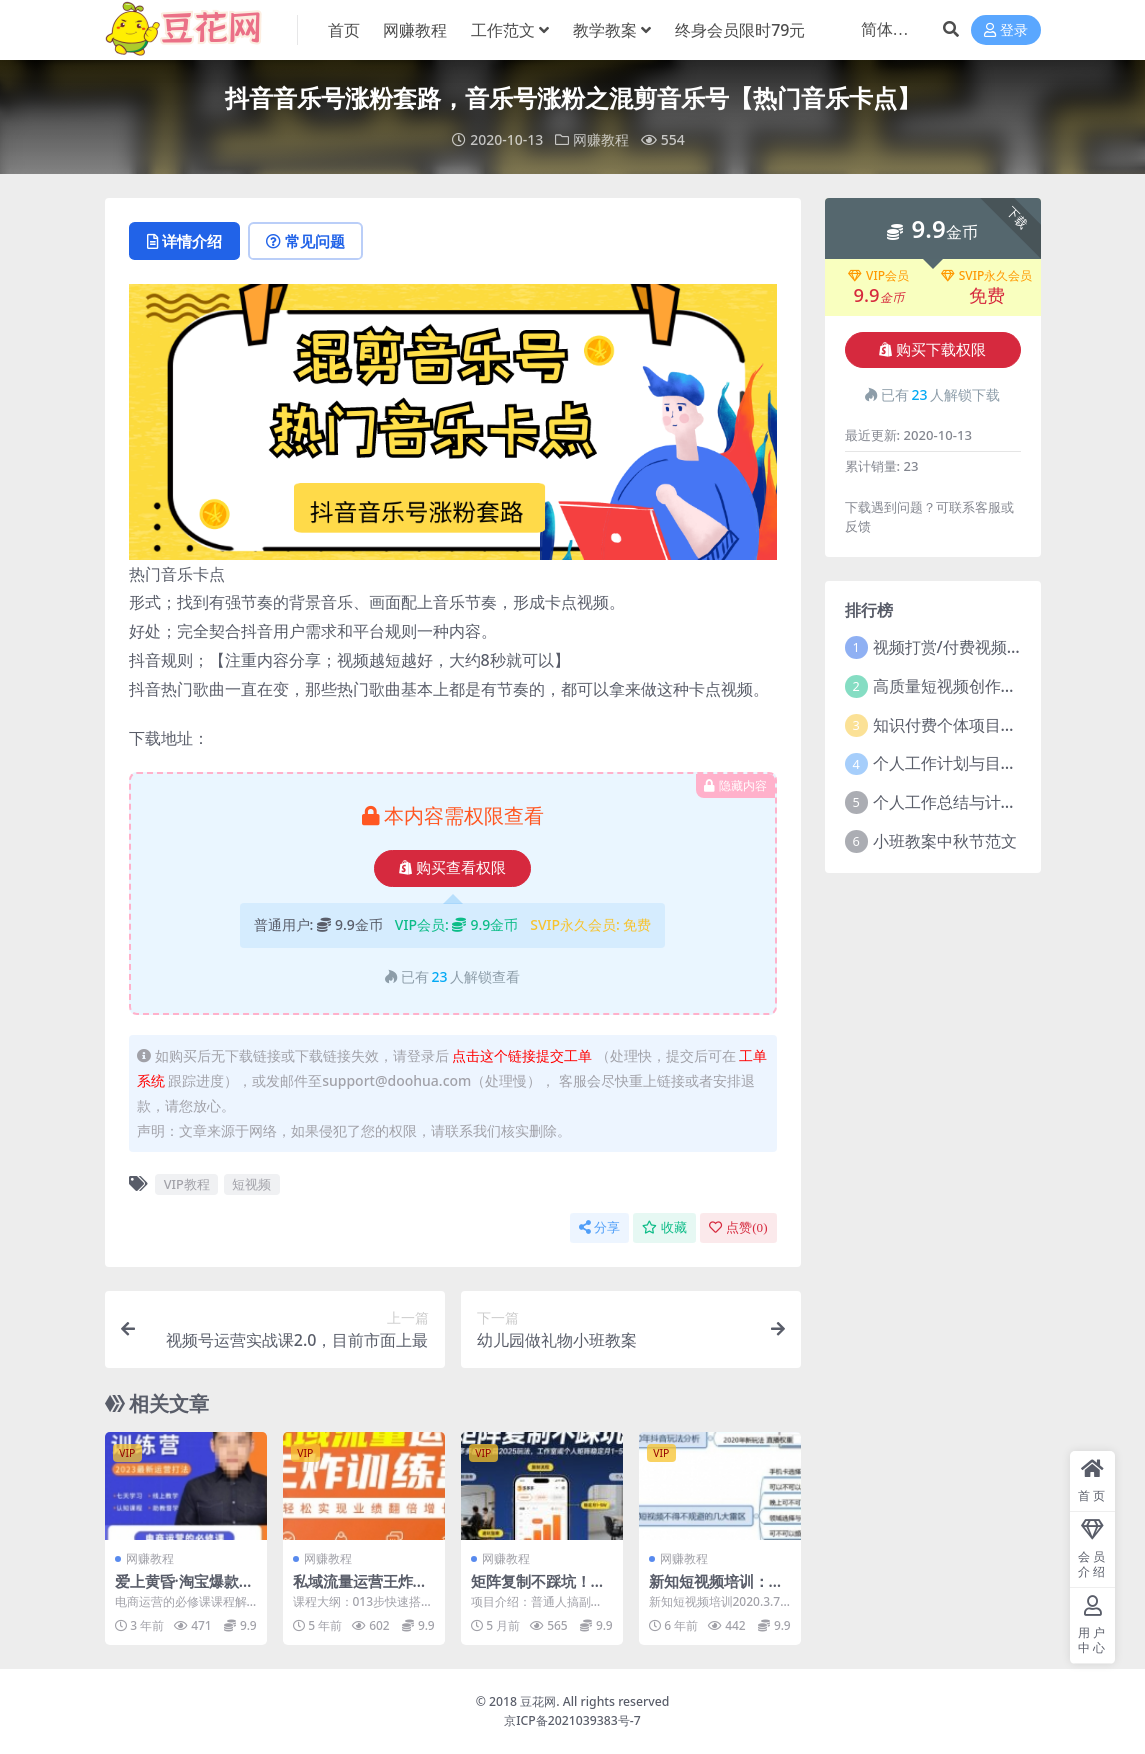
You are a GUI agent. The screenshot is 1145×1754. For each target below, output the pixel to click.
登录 (1006, 30)
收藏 (664, 1227)
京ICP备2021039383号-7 (572, 1720)
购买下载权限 (932, 350)
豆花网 (538, 1701)
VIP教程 (187, 1184)
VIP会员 (878, 276)
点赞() (738, 1227)
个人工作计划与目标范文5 (965, 763)
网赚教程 (601, 139)
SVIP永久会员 (987, 276)
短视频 (251, 1184)
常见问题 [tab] (305, 241)
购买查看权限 (452, 868)
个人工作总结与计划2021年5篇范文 (1000, 802)
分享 (599, 1227)
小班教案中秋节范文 (945, 841)
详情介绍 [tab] (184, 241)
